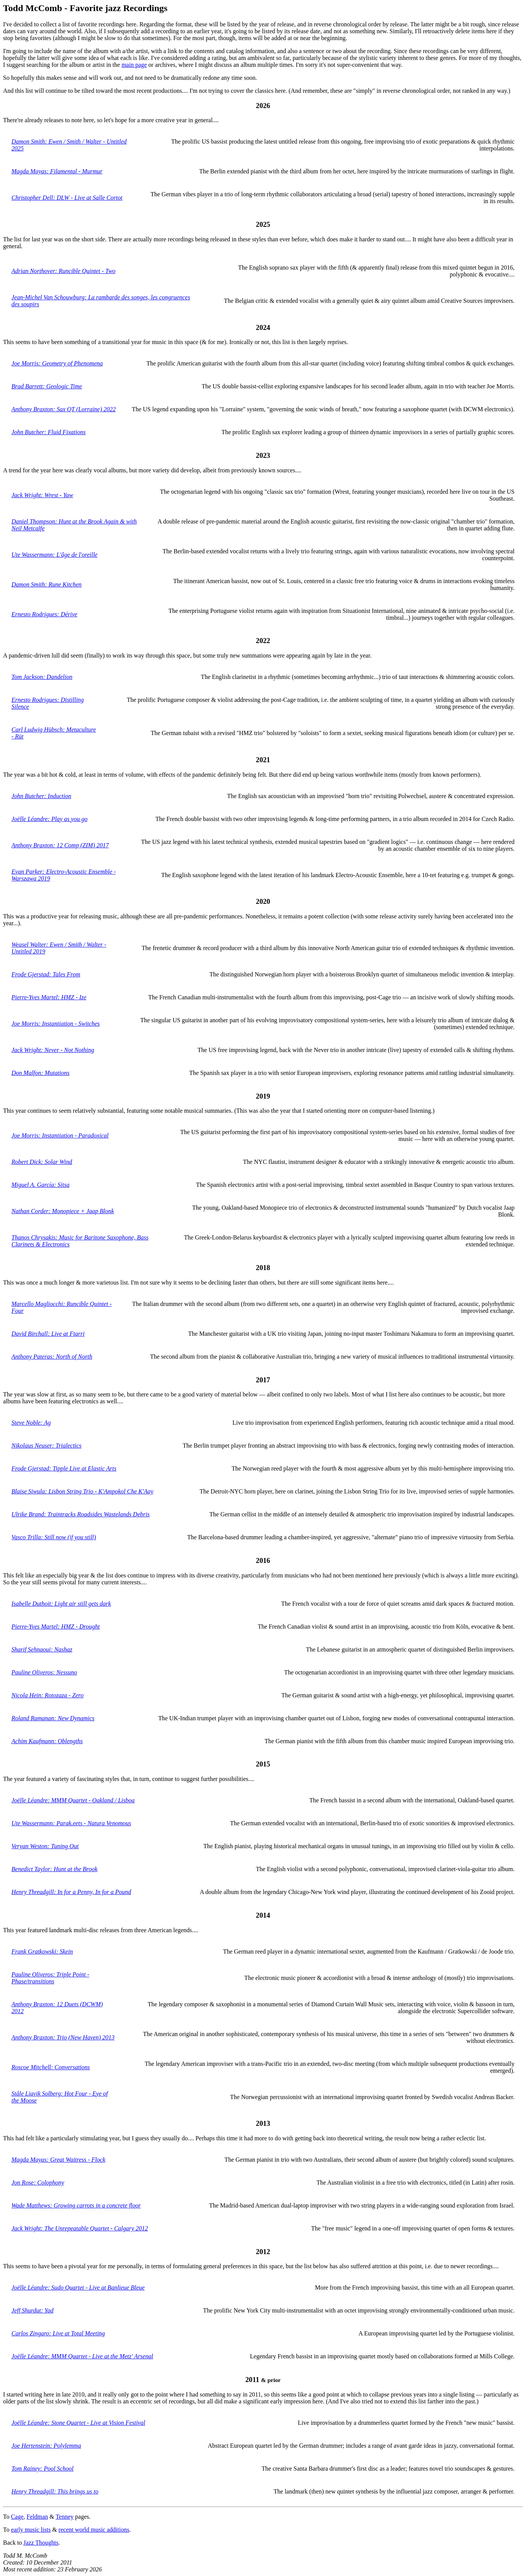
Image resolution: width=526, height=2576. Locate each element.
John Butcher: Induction (41, 796)
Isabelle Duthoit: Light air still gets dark (61, 1603)
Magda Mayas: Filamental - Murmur (56, 171)
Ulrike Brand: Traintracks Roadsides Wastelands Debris (80, 1514)
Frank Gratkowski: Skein (42, 1951)
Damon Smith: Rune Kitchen (46, 584)
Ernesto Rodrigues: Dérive (44, 614)
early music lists (31, 2529)
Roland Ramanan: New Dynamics (52, 1718)
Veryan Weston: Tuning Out (45, 1846)
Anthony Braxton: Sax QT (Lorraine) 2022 (63, 409)
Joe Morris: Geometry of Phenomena (57, 363)
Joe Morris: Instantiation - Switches (55, 1023)
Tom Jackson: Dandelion (41, 677)
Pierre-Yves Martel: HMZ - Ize (48, 997)
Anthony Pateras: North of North (51, 1356)
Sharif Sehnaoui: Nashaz (41, 1649)
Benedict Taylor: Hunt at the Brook (54, 1869)
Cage (17, 2516)
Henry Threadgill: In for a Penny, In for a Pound (71, 1892)
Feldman (37, 2516)
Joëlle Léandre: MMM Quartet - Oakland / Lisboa (72, 1800)
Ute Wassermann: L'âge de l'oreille (54, 554)
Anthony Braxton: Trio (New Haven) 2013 (63, 2037)
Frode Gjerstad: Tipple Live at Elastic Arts (64, 1468)
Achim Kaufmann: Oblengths (47, 1741)
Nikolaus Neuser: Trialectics (46, 1445)
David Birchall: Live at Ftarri (47, 1333)
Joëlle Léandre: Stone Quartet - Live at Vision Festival (78, 2422)
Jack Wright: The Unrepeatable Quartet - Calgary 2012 (79, 2228)
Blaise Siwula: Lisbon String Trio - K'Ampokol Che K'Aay (82, 1491)
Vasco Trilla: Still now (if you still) (53, 1537)
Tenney (65, 2516)
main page (134, 64)
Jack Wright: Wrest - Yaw (42, 495)
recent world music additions (93, 2529)
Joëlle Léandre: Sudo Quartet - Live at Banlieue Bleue (78, 2287)
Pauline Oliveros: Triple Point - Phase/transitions (50, 1978)
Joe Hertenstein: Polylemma (46, 2445)
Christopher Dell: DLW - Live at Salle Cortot (67, 197)
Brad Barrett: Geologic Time (46, 386)
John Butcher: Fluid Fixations (48, 432)
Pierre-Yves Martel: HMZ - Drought (55, 1626)
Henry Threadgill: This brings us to (54, 2491)
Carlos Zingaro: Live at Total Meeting (58, 2333)
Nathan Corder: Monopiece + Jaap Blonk (62, 1211)
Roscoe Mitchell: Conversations (50, 2067)
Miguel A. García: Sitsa (40, 1184)
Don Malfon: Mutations (40, 1073)
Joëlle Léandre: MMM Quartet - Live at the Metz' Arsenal (82, 2356)
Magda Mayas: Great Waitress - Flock (58, 2159)
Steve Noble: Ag (31, 1422)
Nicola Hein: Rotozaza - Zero (47, 1695)
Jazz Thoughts (40, 2542)
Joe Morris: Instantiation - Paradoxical (59, 1135)
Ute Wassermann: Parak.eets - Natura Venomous (71, 1823)
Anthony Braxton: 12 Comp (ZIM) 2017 (60, 845)
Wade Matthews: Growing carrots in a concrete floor (76, 2205)
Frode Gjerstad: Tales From (45, 974)
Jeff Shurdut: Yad (32, 2310)
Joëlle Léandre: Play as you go (49, 819)
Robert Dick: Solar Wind (41, 1162)
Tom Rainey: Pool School (42, 2468)
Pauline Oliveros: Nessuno (44, 1672)
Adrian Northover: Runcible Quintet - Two (63, 271)
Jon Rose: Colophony (37, 2182)
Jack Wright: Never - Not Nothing (52, 1050)
